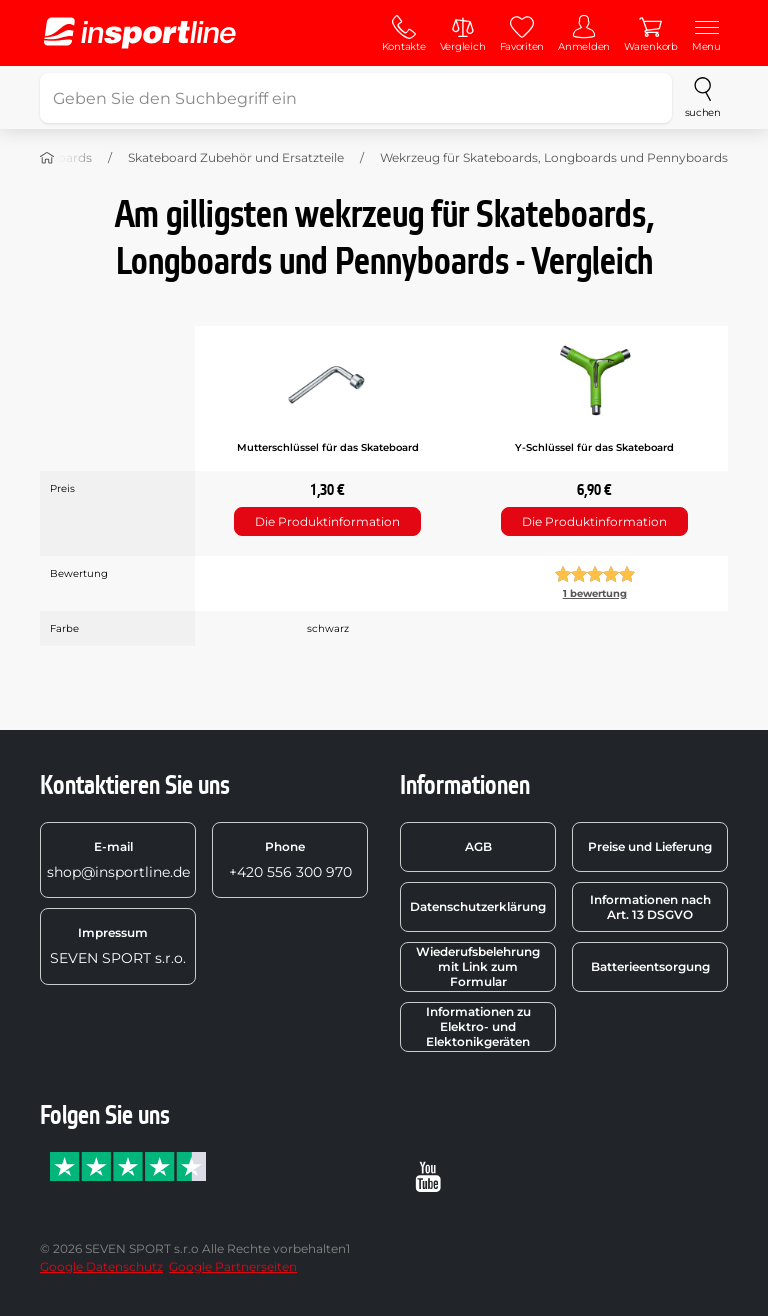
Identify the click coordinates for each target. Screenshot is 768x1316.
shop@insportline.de (118, 860)
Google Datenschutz (101, 1266)
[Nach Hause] (47, 158)
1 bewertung (595, 593)
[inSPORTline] (140, 33)
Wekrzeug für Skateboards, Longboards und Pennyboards (554, 157)
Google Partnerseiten (233, 1266)
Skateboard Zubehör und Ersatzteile (236, 157)
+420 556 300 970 (290, 860)
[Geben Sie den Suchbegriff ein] (356, 98)
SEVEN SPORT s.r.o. (118, 946)
